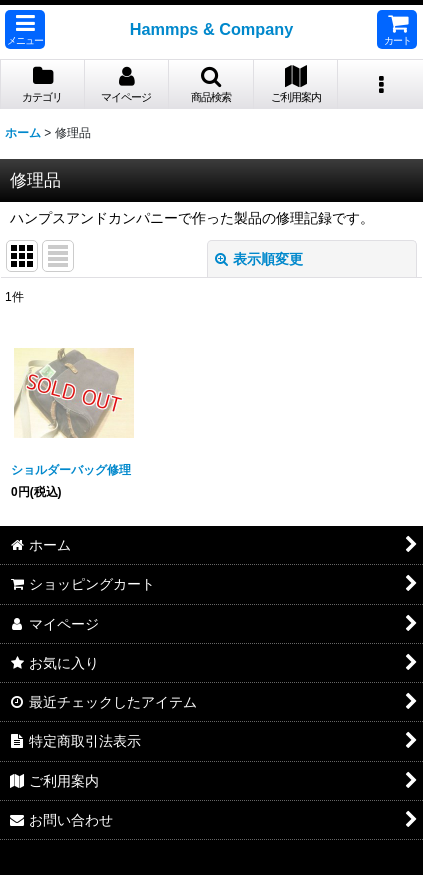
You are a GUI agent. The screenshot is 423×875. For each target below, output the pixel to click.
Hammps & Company (212, 29)
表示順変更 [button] (259, 259)
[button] (25, 29)
